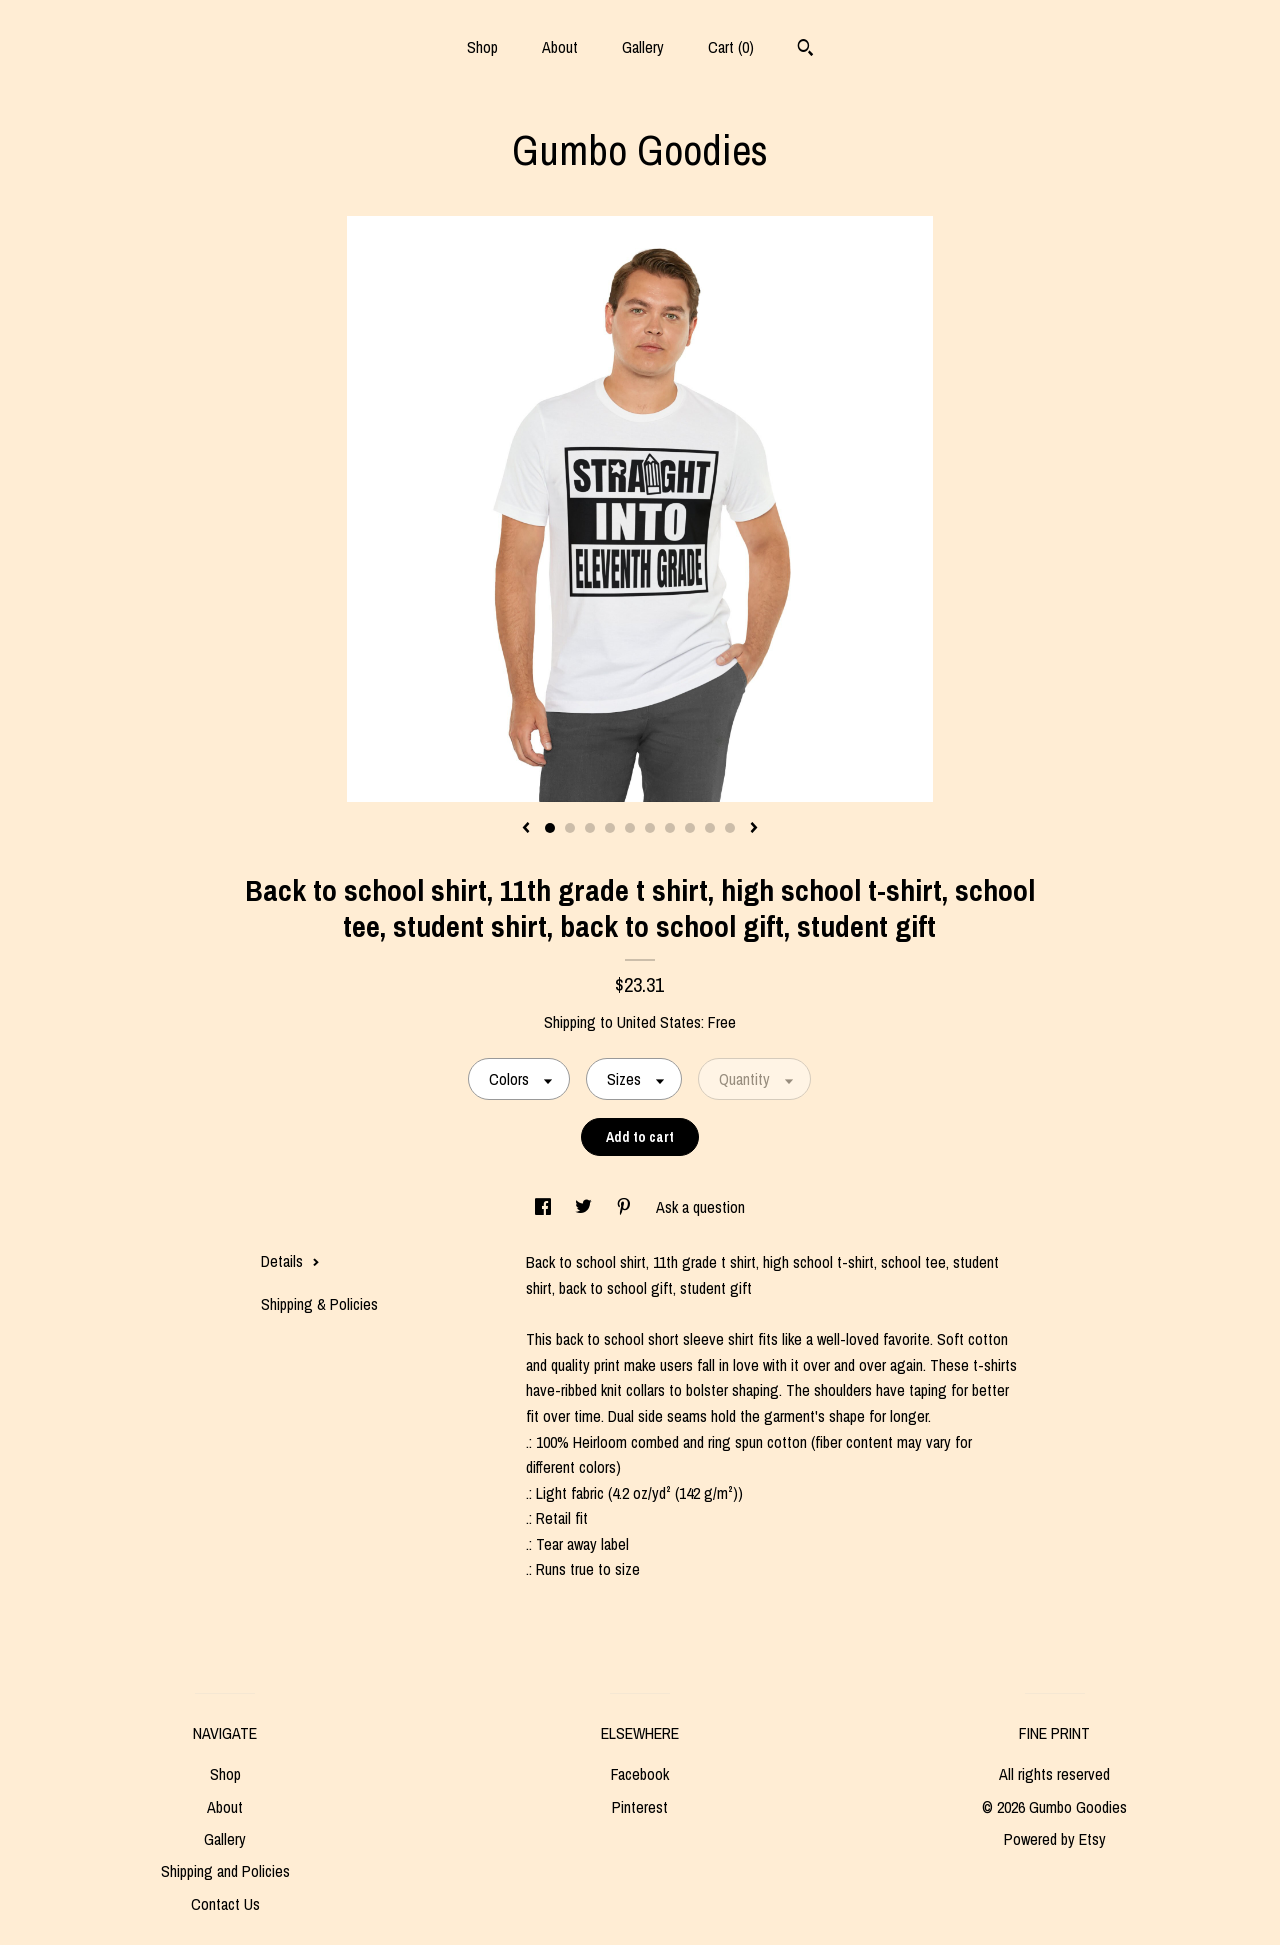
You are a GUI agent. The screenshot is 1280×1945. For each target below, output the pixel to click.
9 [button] (710, 828)
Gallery (643, 47)
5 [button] (630, 828)
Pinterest (640, 1807)
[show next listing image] (754, 829)
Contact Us (225, 1904)
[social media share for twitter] (585, 1207)
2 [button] (570, 828)
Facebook (640, 1774)
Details (290, 1261)
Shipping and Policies (225, 1871)
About (560, 47)
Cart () (731, 47)
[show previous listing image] (526, 829)
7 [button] (670, 828)
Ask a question (700, 1207)
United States (659, 1022)
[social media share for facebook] (545, 1207)
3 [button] (590, 828)
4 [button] (610, 828)
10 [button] (730, 828)
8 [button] (690, 828)
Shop (482, 47)
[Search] (805, 50)
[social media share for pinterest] (626, 1207)
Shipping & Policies (319, 1304)
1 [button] (550, 828)
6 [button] (650, 828)
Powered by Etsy (1055, 1839)
